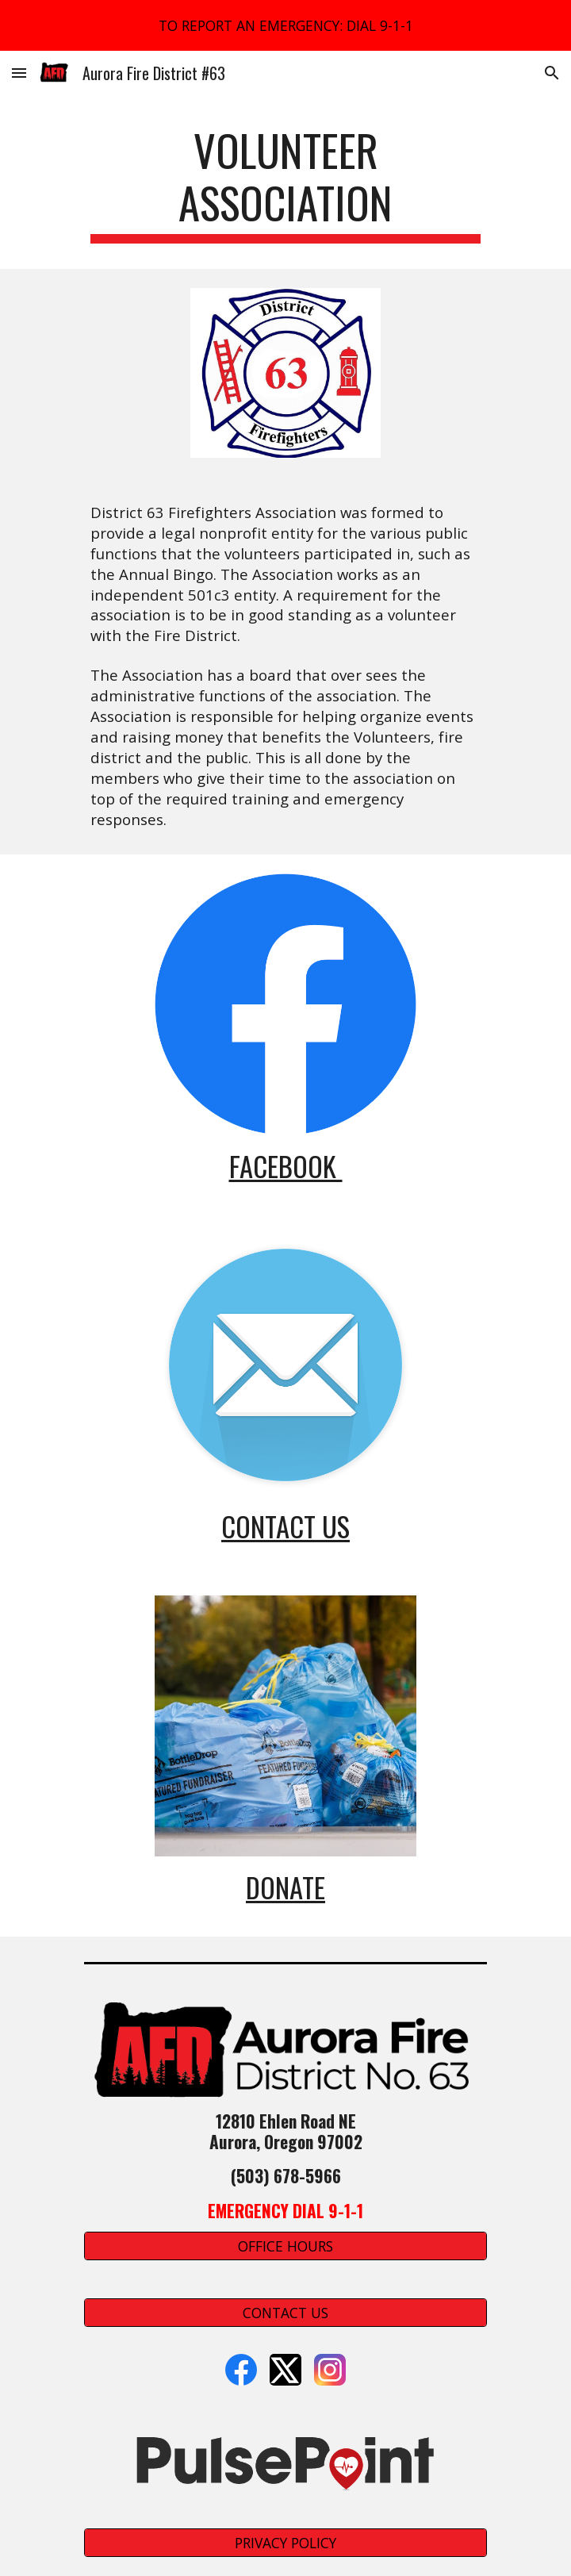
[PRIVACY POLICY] (285, 2543)
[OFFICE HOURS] (285, 2246)
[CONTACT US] (285, 2313)
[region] (285, 25)
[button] (19, 72)
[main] (285, 183)
